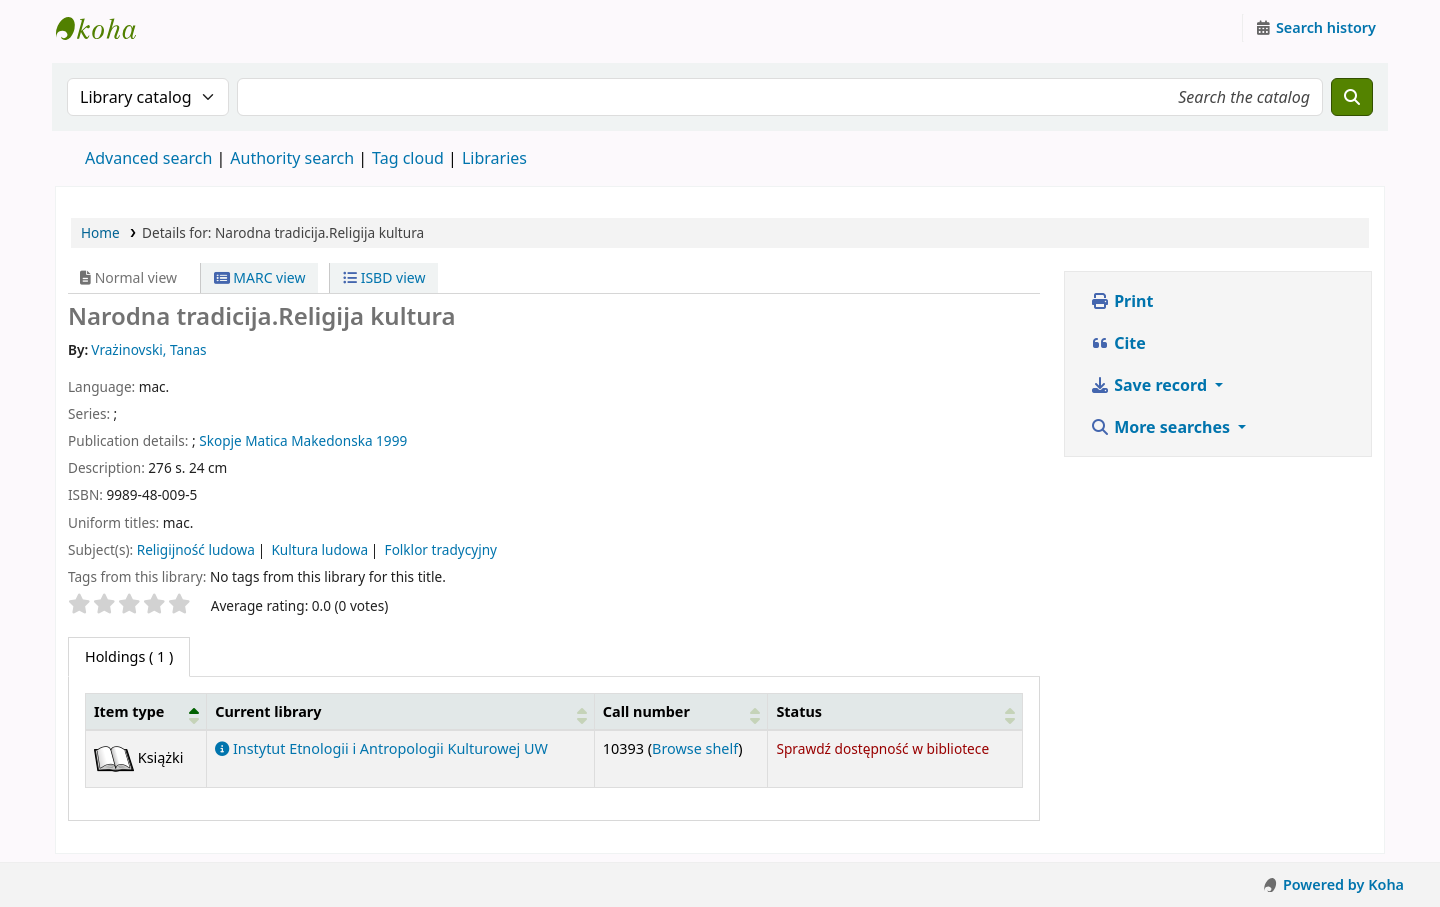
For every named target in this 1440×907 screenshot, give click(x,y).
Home (100, 232)
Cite (1118, 343)
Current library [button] (268, 711)
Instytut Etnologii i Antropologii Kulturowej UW (106, 28)
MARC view (260, 277)
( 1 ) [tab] (129, 656)
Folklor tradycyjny (441, 549)
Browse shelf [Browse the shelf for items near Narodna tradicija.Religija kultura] (695, 748)
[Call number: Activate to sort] (681, 711)
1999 (391, 440)
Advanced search (148, 158)
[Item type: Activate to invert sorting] (146, 711)
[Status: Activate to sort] (895, 711)
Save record (1150, 385)
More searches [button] (1162, 427)
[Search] (1352, 97)
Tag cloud (408, 158)
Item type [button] (129, 711)
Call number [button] (646, 711)
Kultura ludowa (319, 549)
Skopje (220, 440)
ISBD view (384, 277)
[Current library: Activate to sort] (401, 711)
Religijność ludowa (196, 549)
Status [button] (799, 711)
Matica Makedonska (308, 440)
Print (1121, 301)
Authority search (292, 158)
